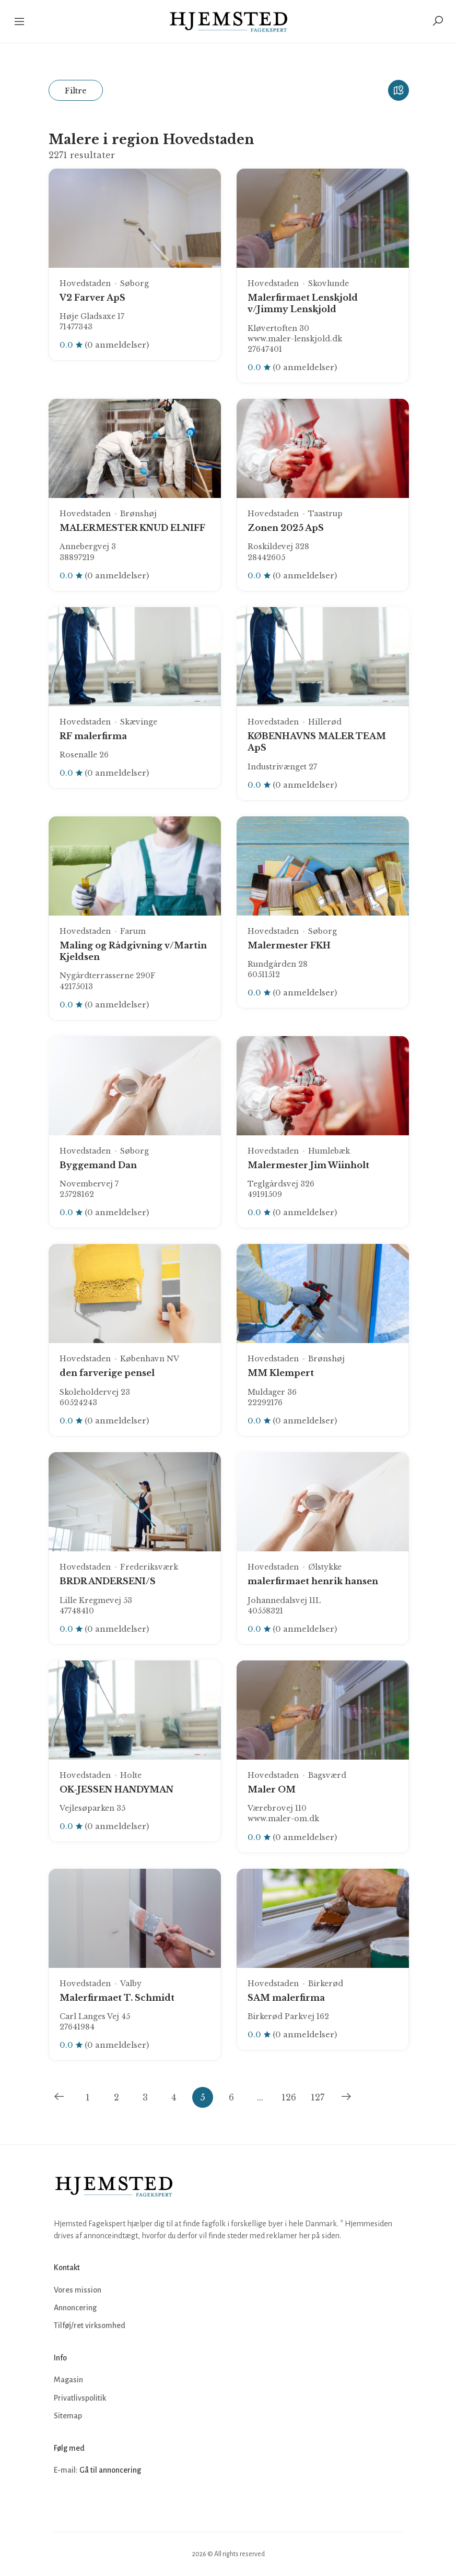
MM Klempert (281, 1373)
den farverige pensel (107, 1373)
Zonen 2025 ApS (286, 528)
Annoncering (75, 2308)
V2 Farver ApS (92, 297)
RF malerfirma (93, 736)
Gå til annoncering (110, 2470)
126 (289, 2097)
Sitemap (68, 2416)
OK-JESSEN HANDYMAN (116, 1789)
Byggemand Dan (98, 1165)
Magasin (68, 2380)
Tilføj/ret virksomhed (89, 2325)
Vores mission (77, 2290)
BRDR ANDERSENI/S (108, 1581)
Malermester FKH (289, 945)
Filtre (76, 91)
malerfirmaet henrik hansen (313, 1581)
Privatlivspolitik (80, 2398)
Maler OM (272, 1789)
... (260, 2097)
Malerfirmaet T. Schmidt (117, 1997)
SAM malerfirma (286, 1997)
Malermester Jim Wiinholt (308, 1165)
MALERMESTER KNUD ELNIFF (132, 528)
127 (317, 2097)
